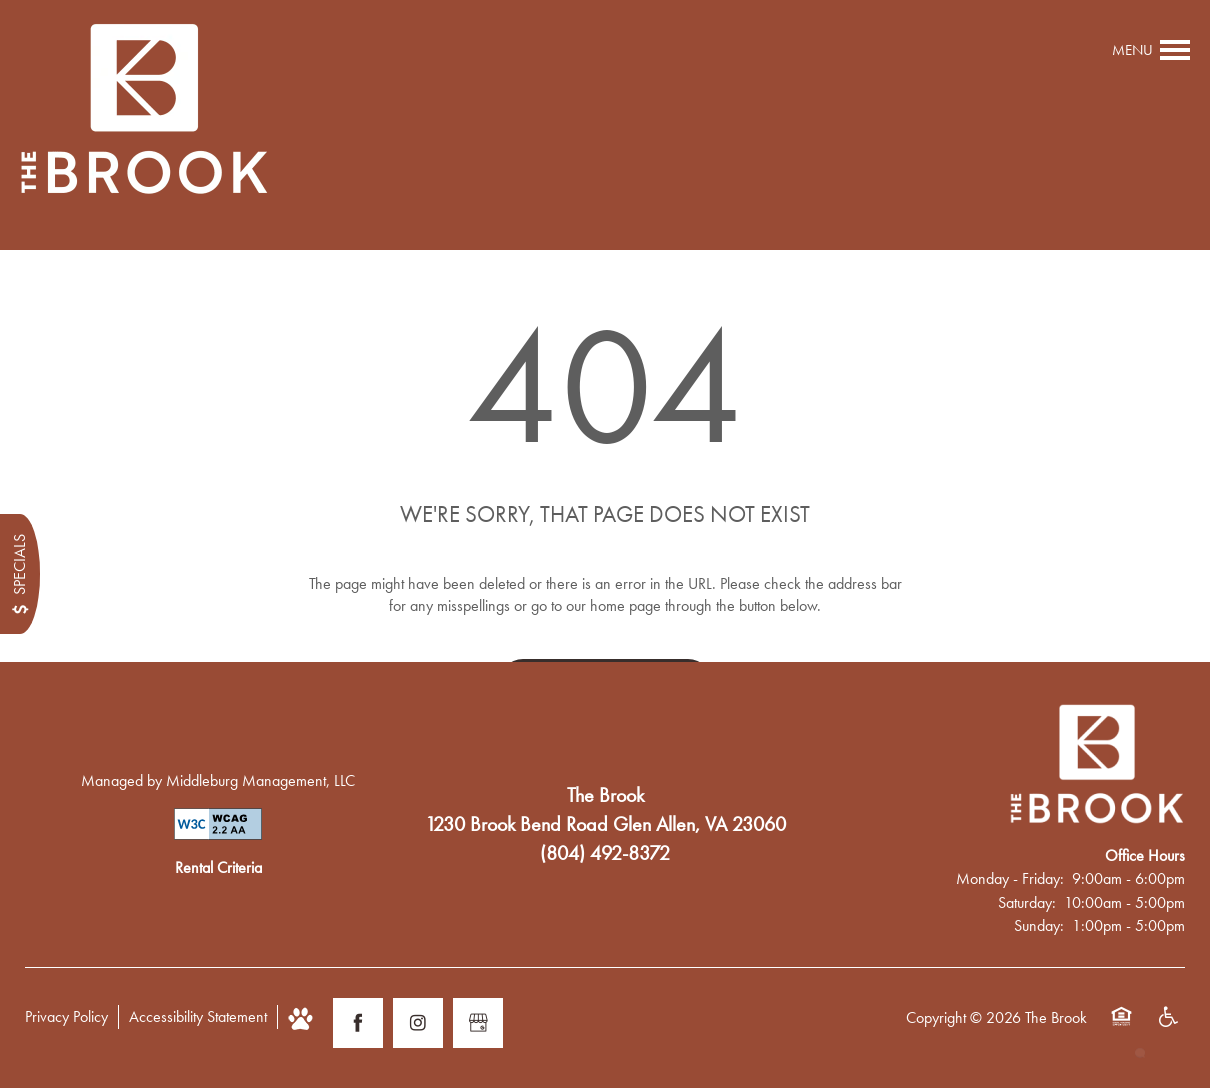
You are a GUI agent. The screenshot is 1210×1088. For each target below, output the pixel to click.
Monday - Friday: (1010, 878)
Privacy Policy (66, 1016)
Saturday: (1027, 902)
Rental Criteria (218, 867)
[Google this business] (478, 1023)
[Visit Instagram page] (418, 1023)
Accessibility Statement (198, 1016)
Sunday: (1039, 925)
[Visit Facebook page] (358, 1023)
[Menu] (1151, 50)
